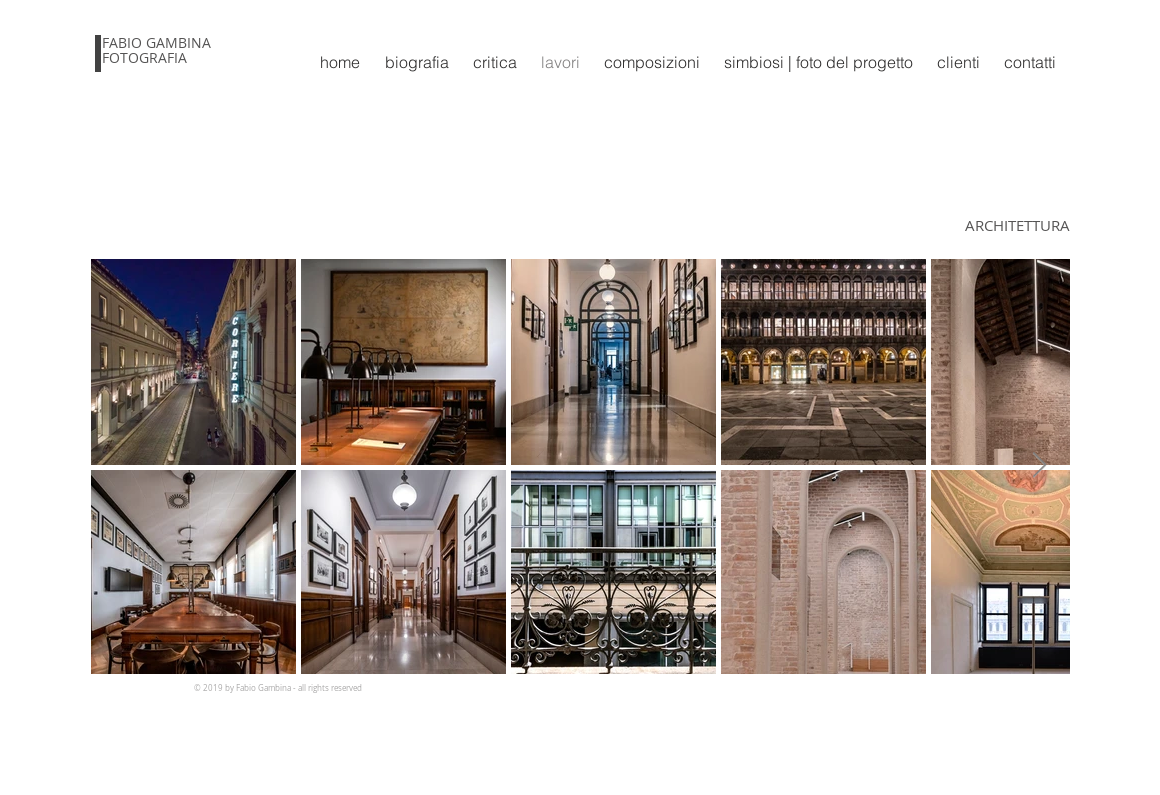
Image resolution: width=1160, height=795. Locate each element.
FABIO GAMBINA (156, 42)
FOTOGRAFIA (144, 57)
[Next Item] (1039, 465)
